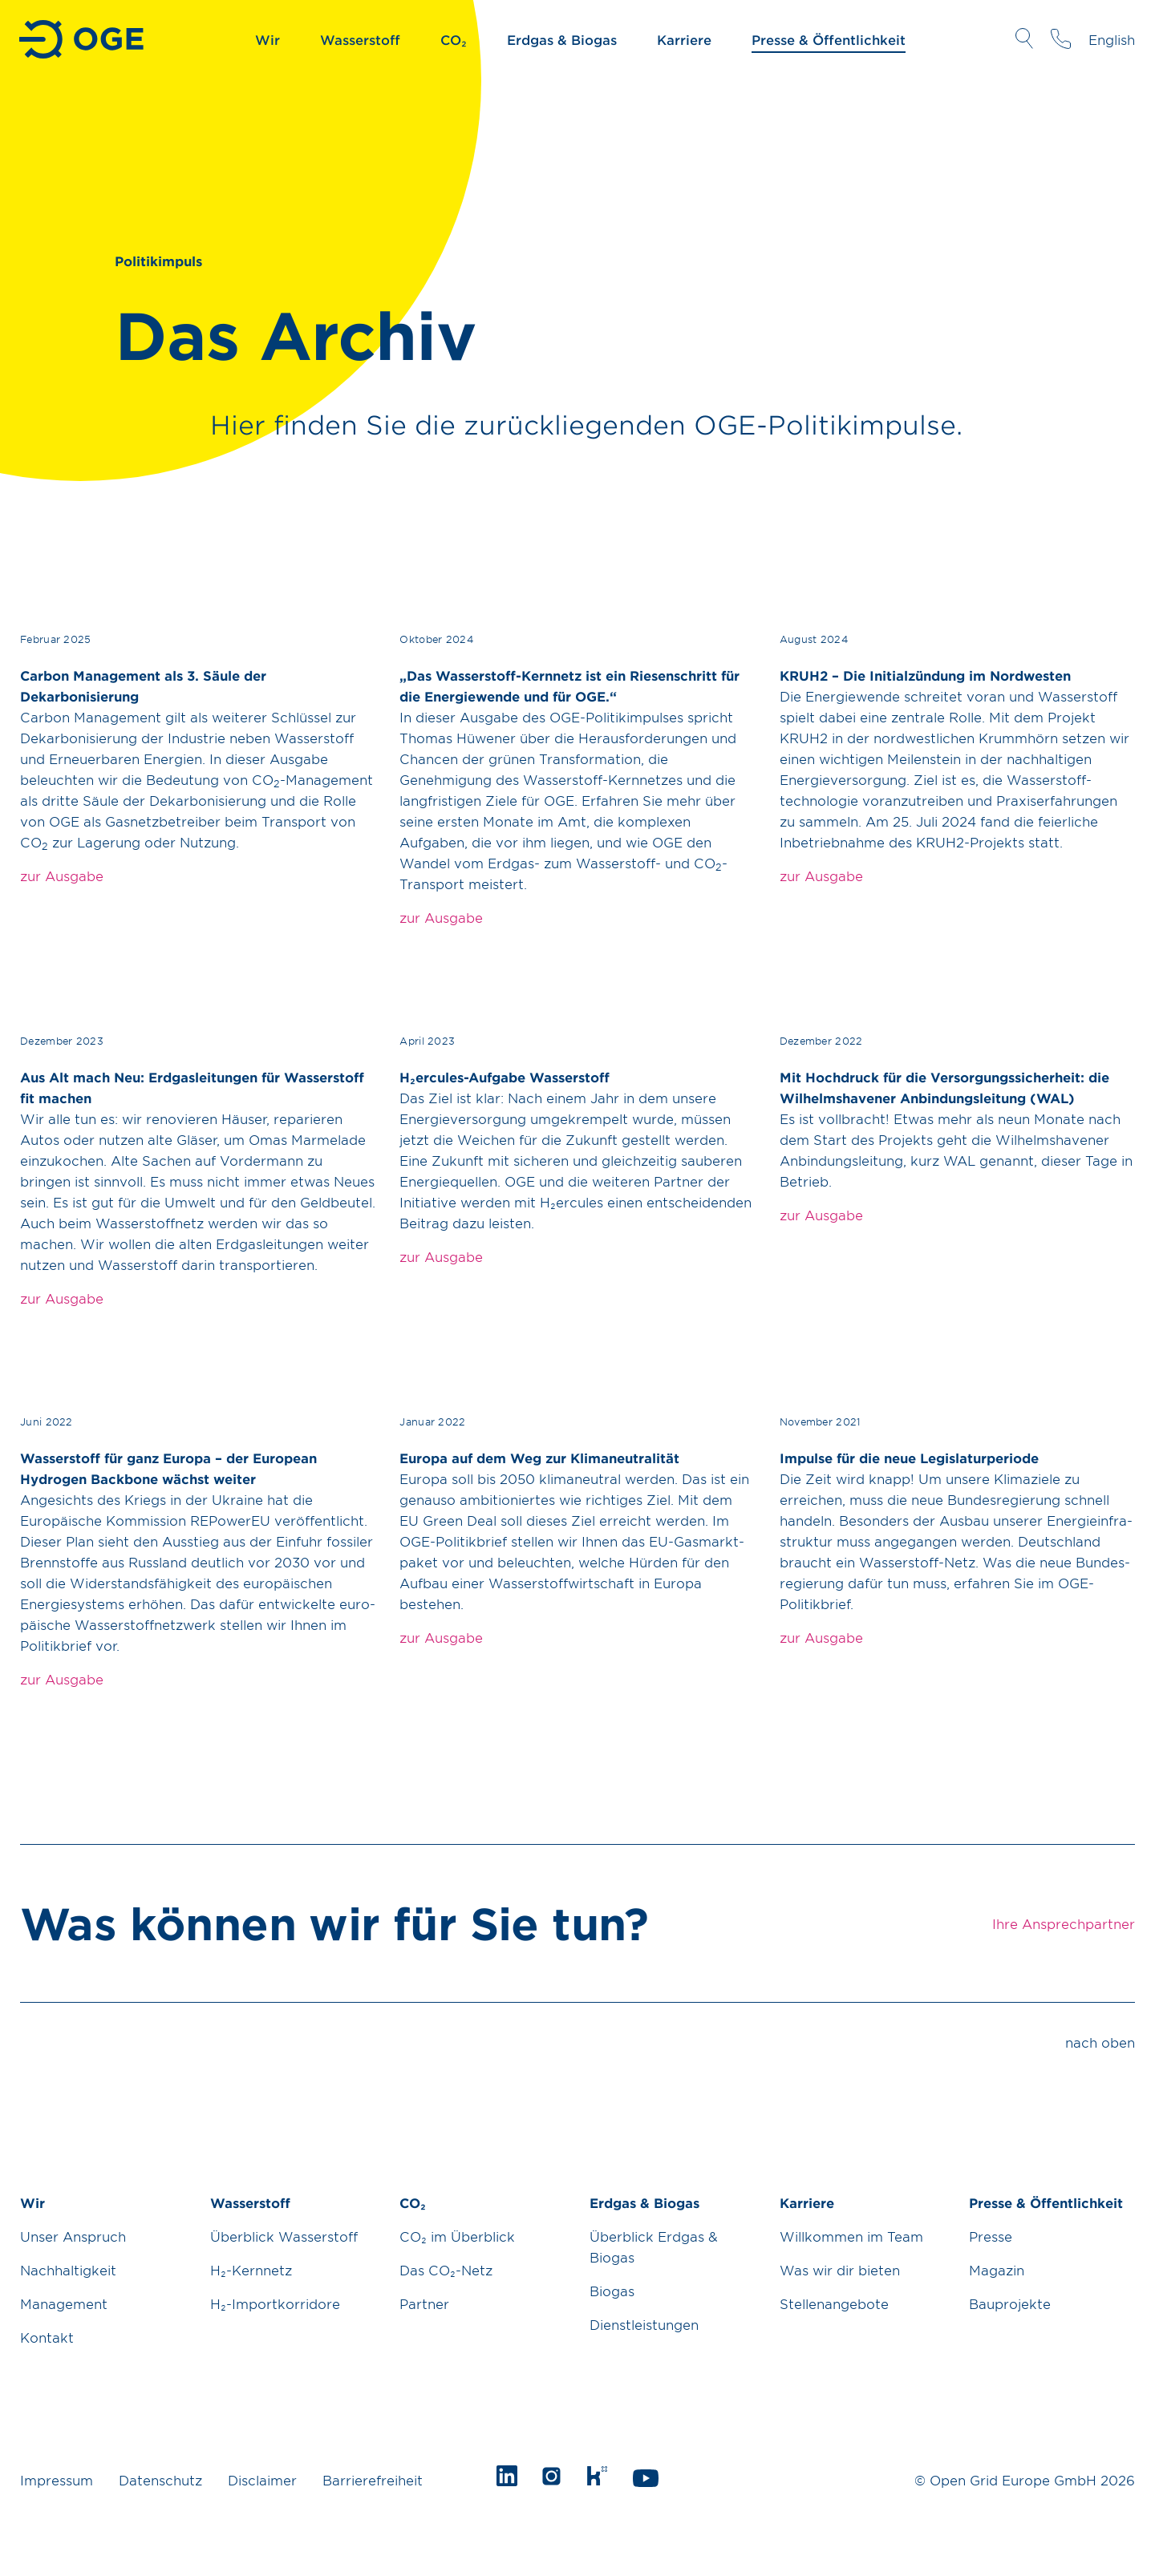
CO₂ (453, 39)
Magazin (996, 2270)
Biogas (612, 2291)
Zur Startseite (83, 39)
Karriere (684, 39)
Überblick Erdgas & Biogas (654, 2246)
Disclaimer (262, 2480)
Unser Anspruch (73, 2236)
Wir (267, 39)
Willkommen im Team (851, 2236)
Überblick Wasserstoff (284, 2236)
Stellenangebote (834, 2303)
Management (63, 2303)
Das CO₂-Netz (445, 2270)
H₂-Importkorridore (275, 2303)
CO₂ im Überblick (457, 2236)
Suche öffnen (1024, 38)
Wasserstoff (360, 39)
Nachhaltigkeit (68, 2270)
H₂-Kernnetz (251, 2270)
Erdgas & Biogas (562, 39)
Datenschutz (160, 2480)
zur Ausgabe (61, 875)
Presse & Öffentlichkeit (829, 39)
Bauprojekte (1010, 2303)
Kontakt (47, 2337)
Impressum (56, 2480)
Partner (424, 2303)
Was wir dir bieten (840, 2270)
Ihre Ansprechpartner (1061, 38)
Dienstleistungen (644, 2324)
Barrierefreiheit (372, 2480)
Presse (990, 2236)
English (1111, 39)
